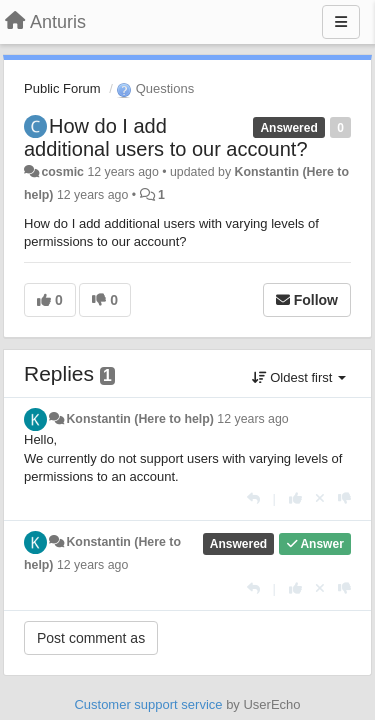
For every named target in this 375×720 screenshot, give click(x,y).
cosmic (62, 172)
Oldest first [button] (299, 377)
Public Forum (62, 88)
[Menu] (341, 22)
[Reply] (253, 498)
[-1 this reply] (344, 498)
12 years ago (252, 419)
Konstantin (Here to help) (139, 419)
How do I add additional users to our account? (166, 137)
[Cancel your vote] (320, 498)
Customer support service (148, 704)
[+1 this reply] (295, 498)
